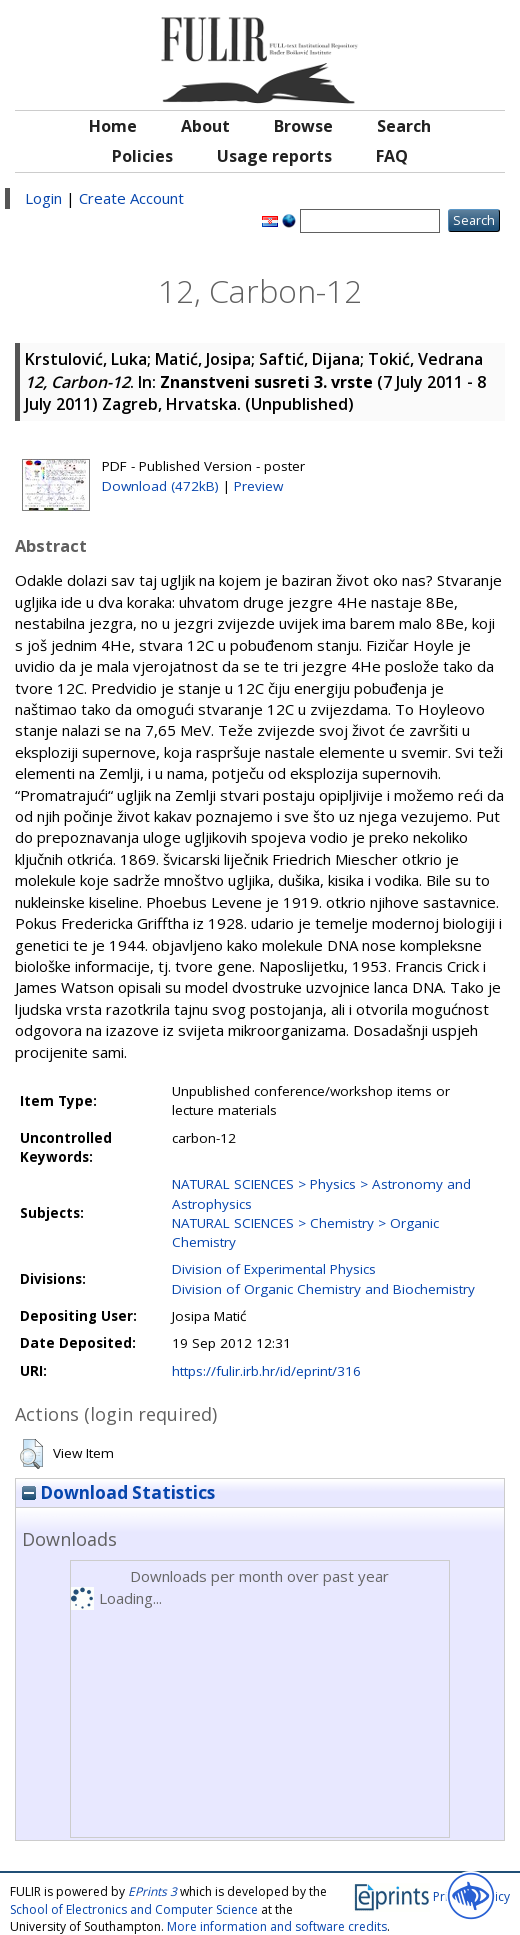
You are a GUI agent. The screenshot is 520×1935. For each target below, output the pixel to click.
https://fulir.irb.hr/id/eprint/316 (266, 1371)
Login (43, 198)
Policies (142, 156)
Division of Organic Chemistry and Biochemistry (323, 1289)
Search (404, 126)
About (205, 126)
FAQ (392, 156)
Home (113, 126)
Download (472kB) (160, 486)
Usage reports (274, 156)
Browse (303, 126)
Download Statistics (118, 1492)
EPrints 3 (152, 1891)
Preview (258, 486)
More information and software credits (277, 1926)
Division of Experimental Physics (274, 1269)
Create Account (131, 198)
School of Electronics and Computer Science (134, 1909)
